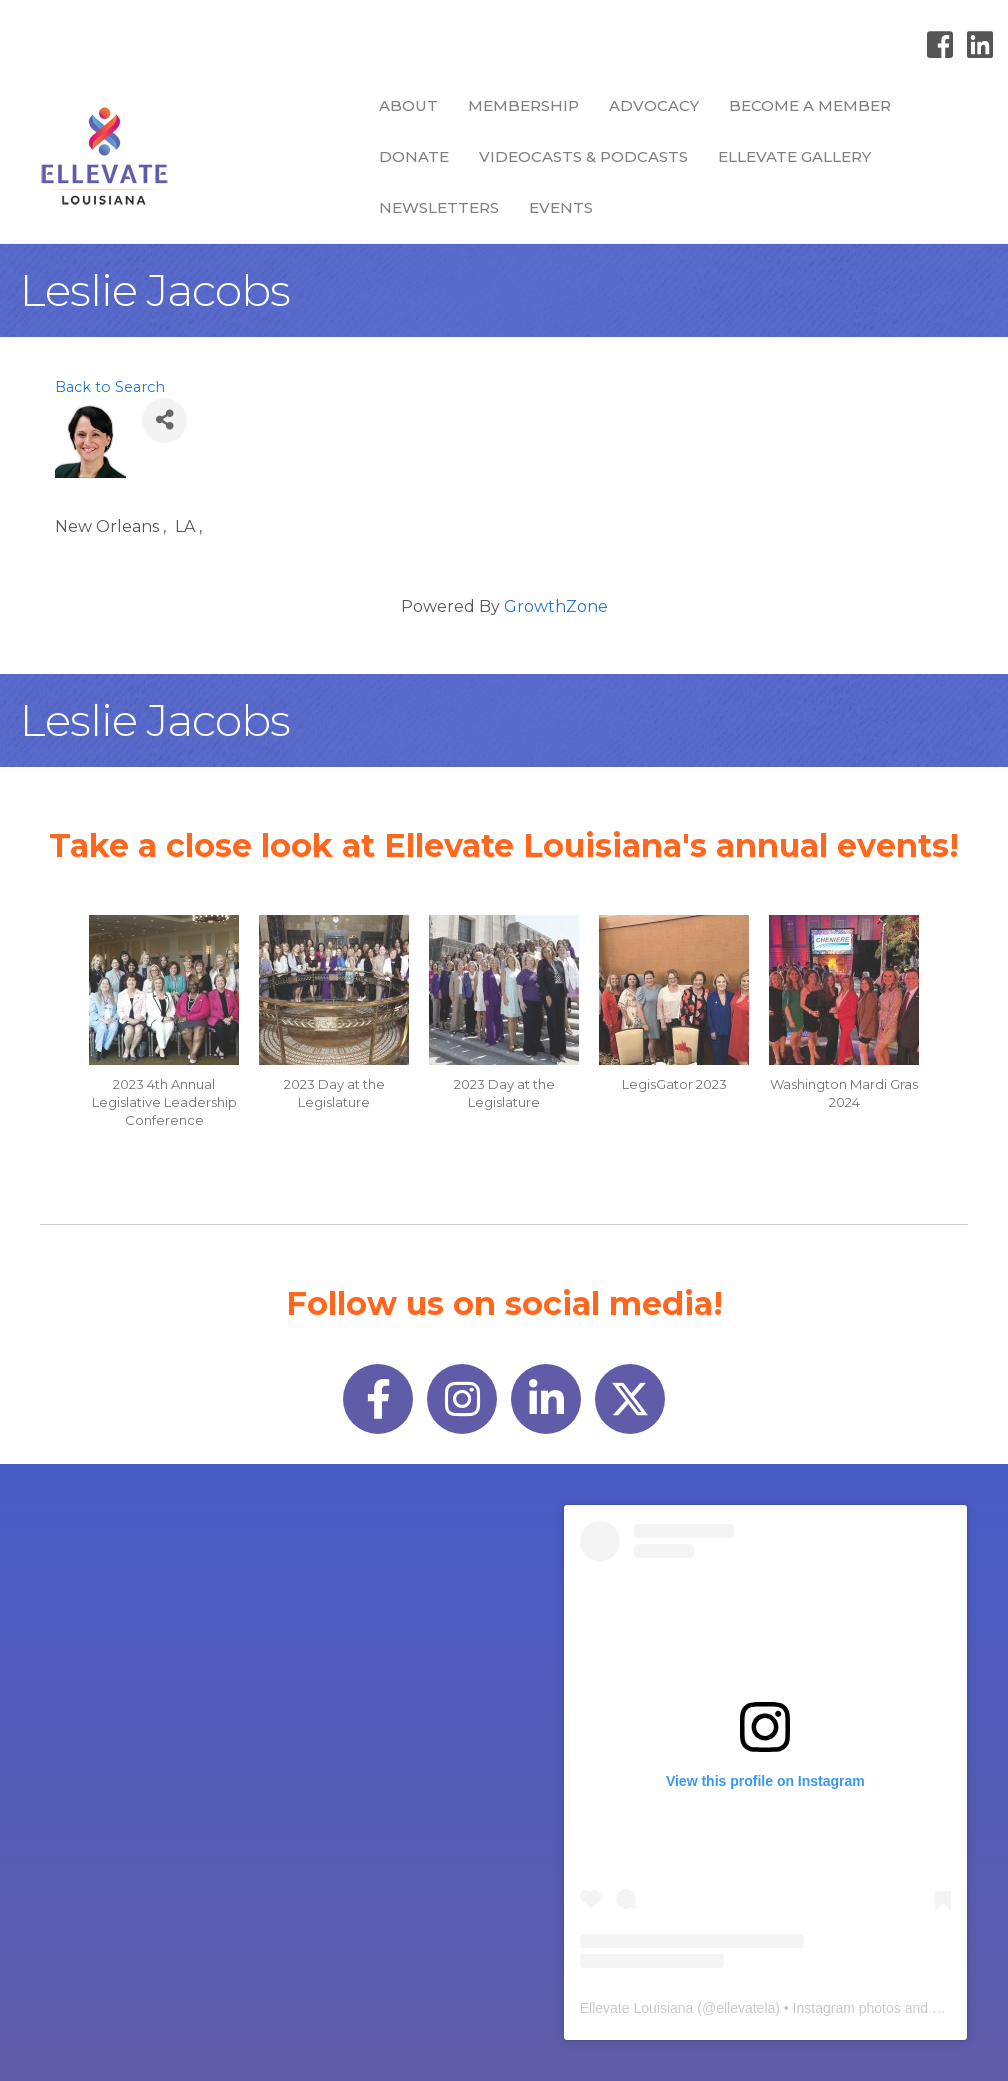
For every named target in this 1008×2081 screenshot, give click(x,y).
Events (561, 207)
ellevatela (745, 2008)
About (408, 105)
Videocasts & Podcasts (583, 156)
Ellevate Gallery (794, 156)
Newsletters (439, 207)
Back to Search (110, 387)
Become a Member (810, 105)
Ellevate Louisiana (637, 2008)
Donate (414, 156)
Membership (523, 105)
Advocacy (654, 105)
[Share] (164, 420)
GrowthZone (556, 606)
